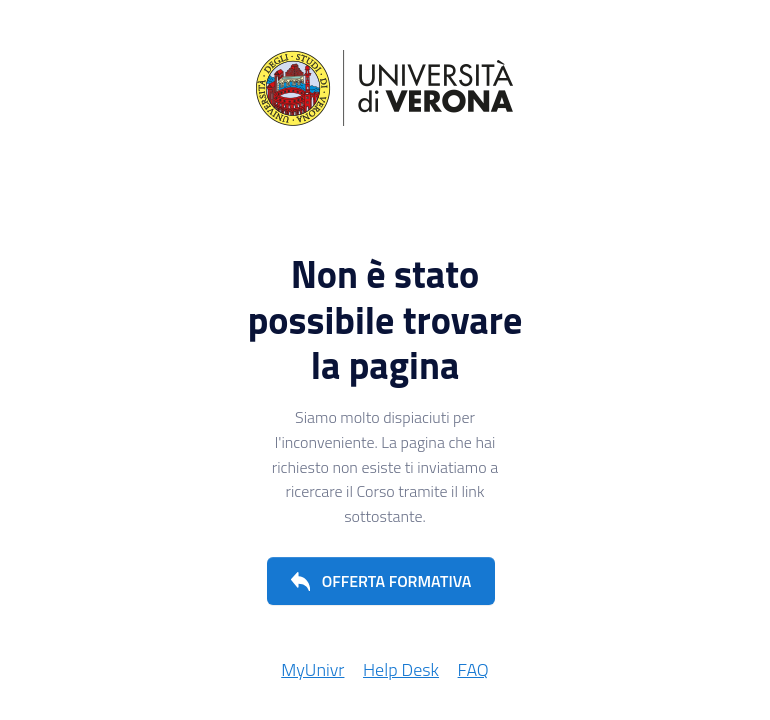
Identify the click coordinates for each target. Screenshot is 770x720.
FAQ (473, 669)
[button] (381, 581)
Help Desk (401, 669)
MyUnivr (312, 669)
